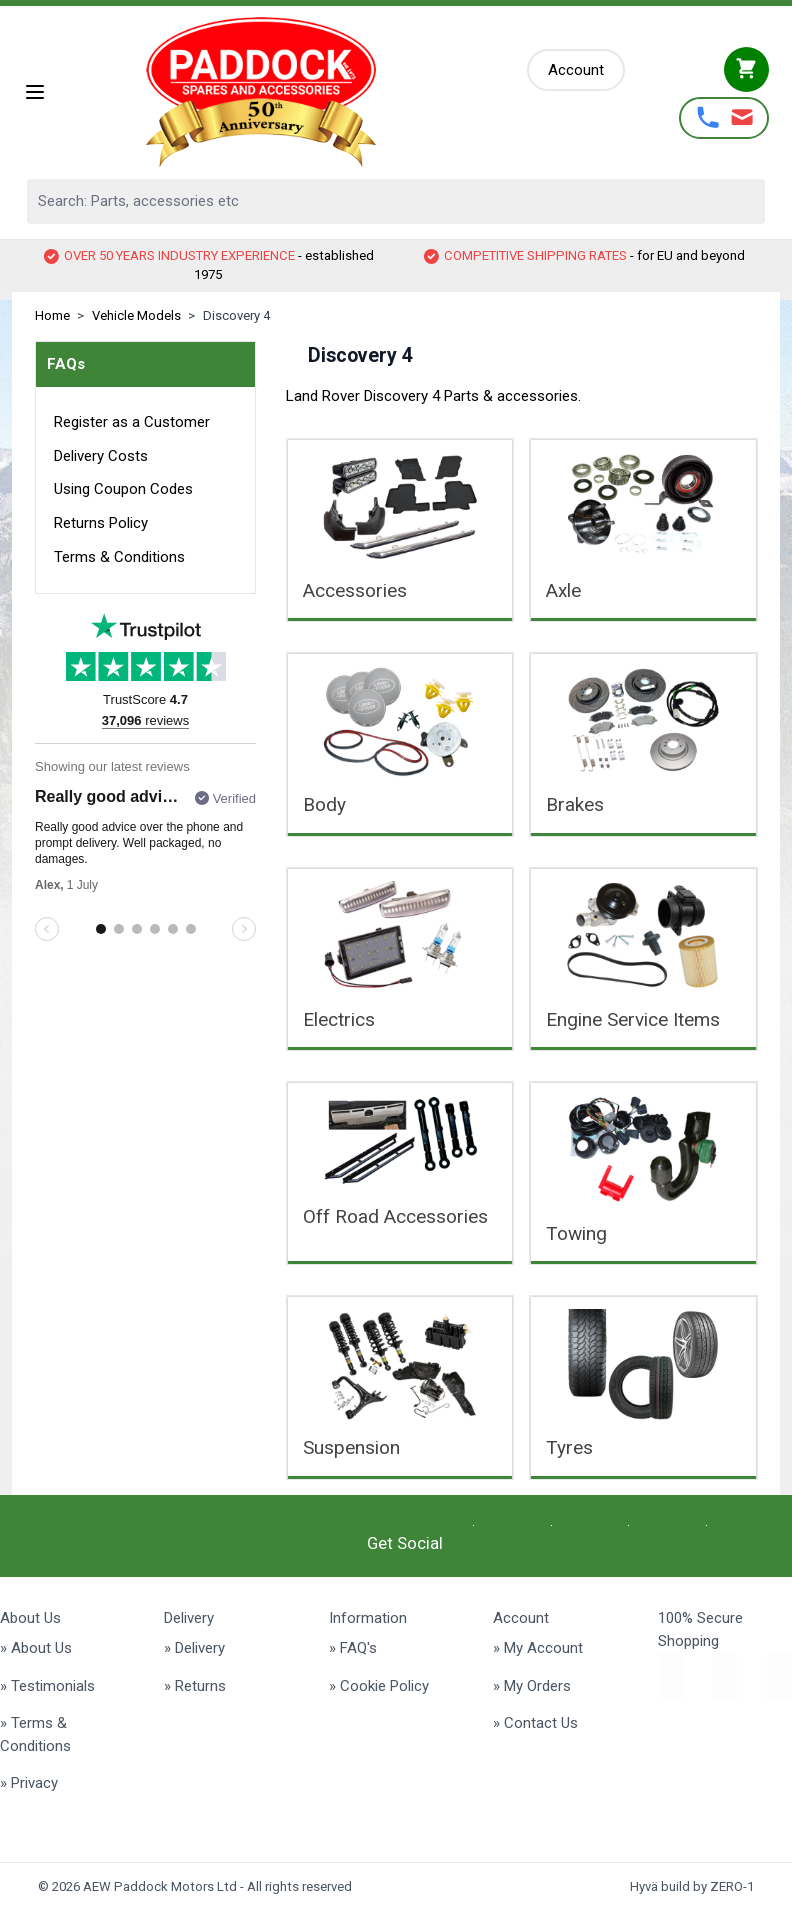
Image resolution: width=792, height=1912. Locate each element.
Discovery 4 (236, 315)
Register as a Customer (132, 422)
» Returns (195, 1686)
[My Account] (576, 70)
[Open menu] (35, 92)
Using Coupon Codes (123, 489)
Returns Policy (101, 523)
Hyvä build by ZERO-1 (692, 1886)
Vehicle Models (136, 315)
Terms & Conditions (119, 557)
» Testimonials (47, 1686)
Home (52, 315)
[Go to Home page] (287, 92)
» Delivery (194, 1648)
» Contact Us (535, 1723)
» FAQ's (353, 1648)
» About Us (36, 1648)
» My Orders (532, 1686)
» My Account (538, 1648)
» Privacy (29, 1783)
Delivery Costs (101, 456)
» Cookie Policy (379, 1686)
